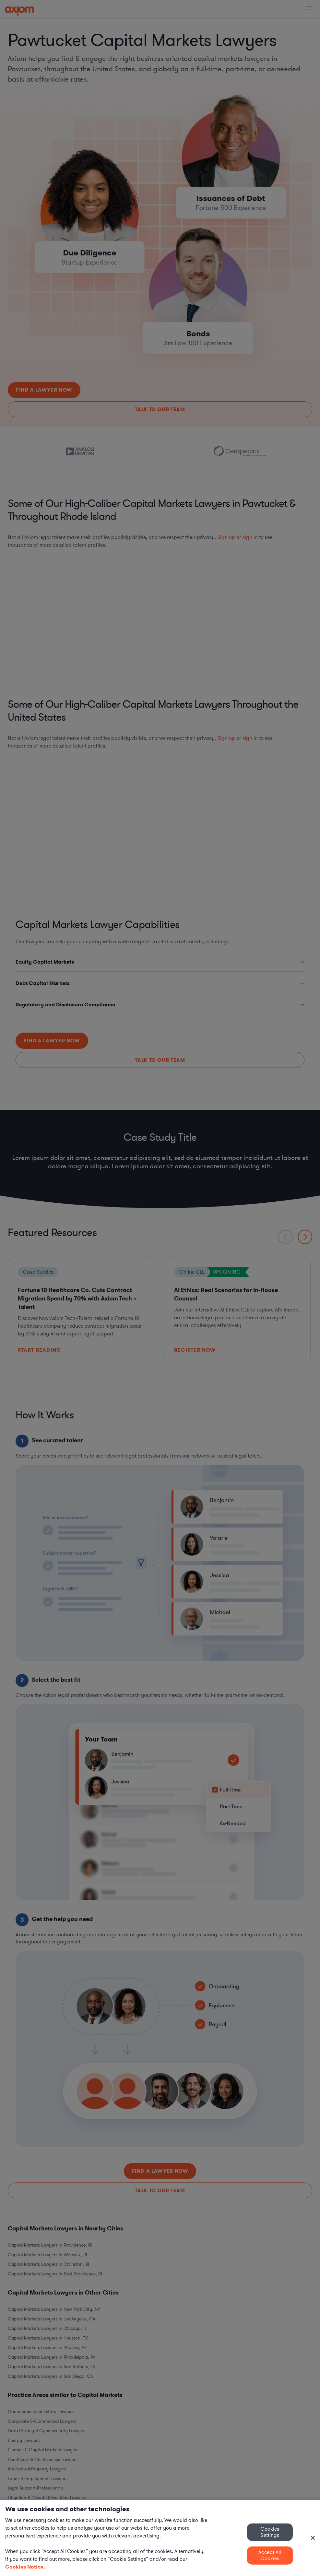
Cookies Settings (269, 2531)
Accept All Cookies (269, 2555)
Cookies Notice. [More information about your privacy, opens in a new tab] (25, 2566)
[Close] (313, 2538)
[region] (160, 2538)
